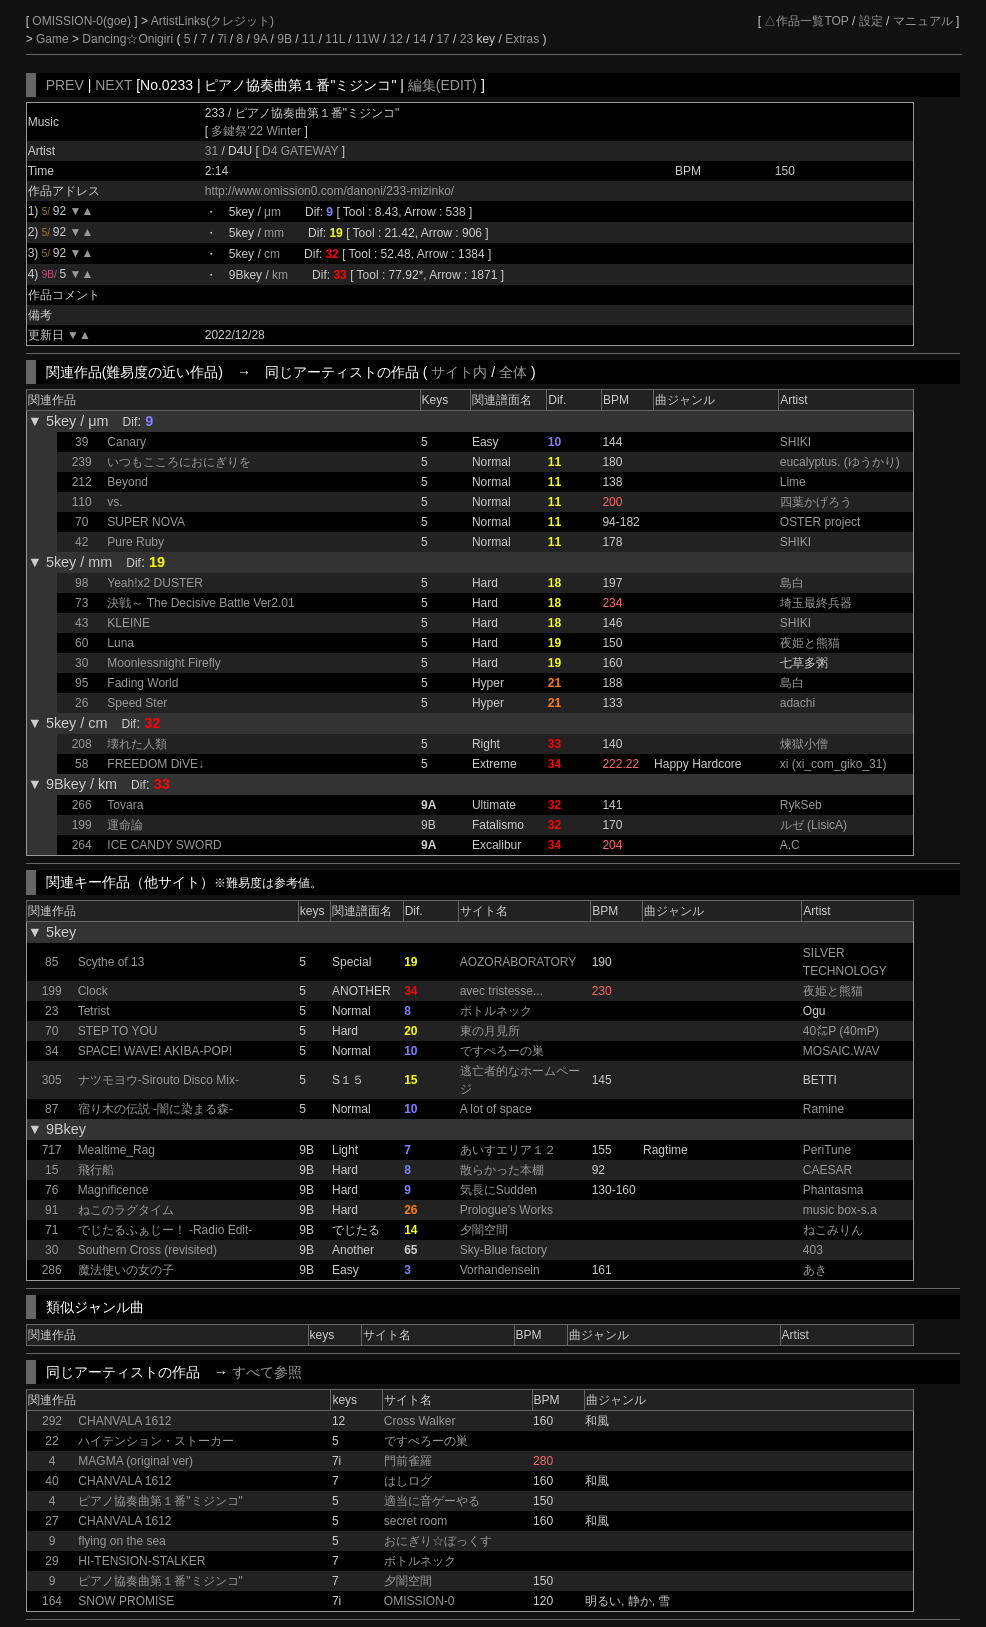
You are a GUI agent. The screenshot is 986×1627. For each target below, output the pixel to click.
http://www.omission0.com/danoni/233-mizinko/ (329, 191)
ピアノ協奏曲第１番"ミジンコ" (160, 1501)
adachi (797, 703)
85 (51, 962)
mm (274, 233)
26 (81, 703)
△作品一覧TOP (806, 21)
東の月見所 (490, 1031)
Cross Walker (420, 1421)
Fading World (142, 683)
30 (81, 663)
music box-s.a (840, 1210)
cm (272, 254)
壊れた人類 (137, 744)
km (280, 275)
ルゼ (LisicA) (813, 825)
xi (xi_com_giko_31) (833, 764)
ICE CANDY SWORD (164, 845)
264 (82, 845)
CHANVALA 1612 (124, 1421)
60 (81, 643)
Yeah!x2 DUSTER (155, 583)
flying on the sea (121, 1541)
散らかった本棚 (502, 1170)
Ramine (823, 1109)
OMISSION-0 (419, 1601)
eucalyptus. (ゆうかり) (840, 462)
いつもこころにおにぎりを (179, 462)
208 (82, 744)
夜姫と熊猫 (810, 643)
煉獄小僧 (804, 744)
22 (51, 1441)
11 (308, 39)
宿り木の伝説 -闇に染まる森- (155, 1109)
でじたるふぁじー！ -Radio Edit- (165, 1230)
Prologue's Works (506, 1210)
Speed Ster (137, 703)
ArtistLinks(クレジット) (212, 21)
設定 (871, 21)
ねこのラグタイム (126, 1210)
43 (81, 623)
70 (81, 522)
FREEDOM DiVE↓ (155, 764)
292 (52, 1421)
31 (211, 151)
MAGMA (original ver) (135, 1461)
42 (81, 542)
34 (51, 1051)
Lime (793, 482)
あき (815, 1270)
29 (51, 1561)
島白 (792, 583)
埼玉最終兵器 (816, 603)
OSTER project (820, 522)
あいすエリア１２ (508, 1150)
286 (52, 1270)
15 (51, 1170)
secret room (415, 1521)
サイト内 (459, 372)
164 (52, 1601)
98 (81, 583)
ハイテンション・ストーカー (156, 1441)
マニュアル (923, 21)
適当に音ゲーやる (432, 1501)
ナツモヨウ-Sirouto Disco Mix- (158, 1080)
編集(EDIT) (442, 85)
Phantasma (833, 1190)
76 (51, 1190)
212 (82, 482)
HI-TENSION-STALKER (141, 1561)
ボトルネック (496, 1011)
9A (260, 39)
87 (51, 1109)
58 (81, 764)
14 (419, 39)
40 (51, 1481)
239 (82, 462)
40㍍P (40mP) (841, 1031)
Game (54, 39)
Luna (120, 643)
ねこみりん (833, 1230)
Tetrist (94, 1011)
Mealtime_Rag (116, 1150)
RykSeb (801, 805)
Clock (93, 991)
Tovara (125, 805)
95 (81, 683)
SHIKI (795, 442)
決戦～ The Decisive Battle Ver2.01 (200, 603)
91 (51, 1210)
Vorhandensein (500, 1270)
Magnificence (113, 1190)
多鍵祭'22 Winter (256, 131)
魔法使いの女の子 (126, 1270)
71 (51, 1230)
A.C (790, 845)
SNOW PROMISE (126, 1601)
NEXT (113, 85)
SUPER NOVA (146, 522)
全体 (513, 372)
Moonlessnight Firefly (163, 663)
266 (82, 805)
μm (272, 212)
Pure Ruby (135, 542)
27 (51, 1521)
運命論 (125, 825)
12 (396, 39)
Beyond (127, 482)
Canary (126, 442)
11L (335, 39)
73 (81, 603)
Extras (522, 39)
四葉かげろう (816, 502)
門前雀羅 (408, 1461)
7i (221, 39)
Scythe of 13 (111, 962)
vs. (114, 502)
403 (813, 1250)
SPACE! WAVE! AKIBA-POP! (155, 1051)
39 (81, 442)
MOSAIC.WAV (841, 1051)
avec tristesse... (501, 991)
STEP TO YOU (118, 1031)
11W (367, 39)
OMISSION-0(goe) (83, 21)
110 (82, 502)
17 (442, 39)
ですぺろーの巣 (502, 1051)
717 (52, 1150)
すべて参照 (267, 1372)
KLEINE (128, 623)
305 (52, 1080)
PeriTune (827, 1150)
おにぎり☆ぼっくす (438, 1541)
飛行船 (96, 1170)
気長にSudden (498, 1190)
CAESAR (827, 1170)
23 (466, 39)
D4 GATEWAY (302, 151)
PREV (65, 85)
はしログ (408, 1481)
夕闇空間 (484, 1230)
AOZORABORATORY (518, 962)
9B (284, 39)
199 (82, 825)
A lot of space (496, 1109)
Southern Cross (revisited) (147, 1250)
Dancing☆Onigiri (129, 39)
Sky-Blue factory (503, 1250)
